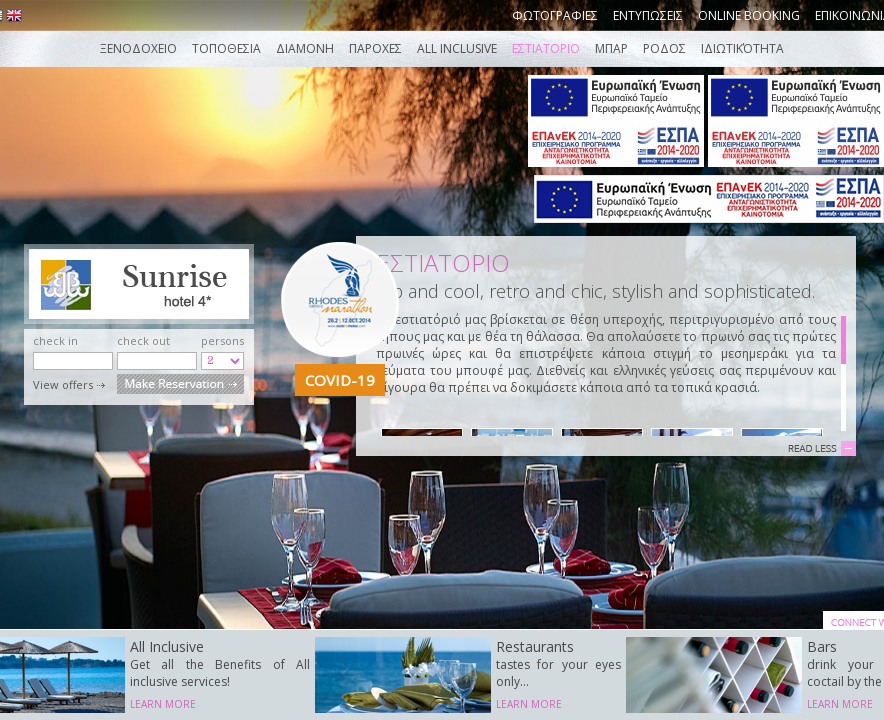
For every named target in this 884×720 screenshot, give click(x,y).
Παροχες (375, 48)
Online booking (749, 15)
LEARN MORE (163, 704)
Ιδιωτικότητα (742, 48)
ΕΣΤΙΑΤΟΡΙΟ (546, 48)
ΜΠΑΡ (611, 48)
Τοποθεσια (226, 48)
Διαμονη (305, 48)
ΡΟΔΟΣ (664, 48)
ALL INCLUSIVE (458, 48)
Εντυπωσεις (648, 15)
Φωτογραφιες (555, 15)
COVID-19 (340, 380)
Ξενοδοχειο (138, 48)
